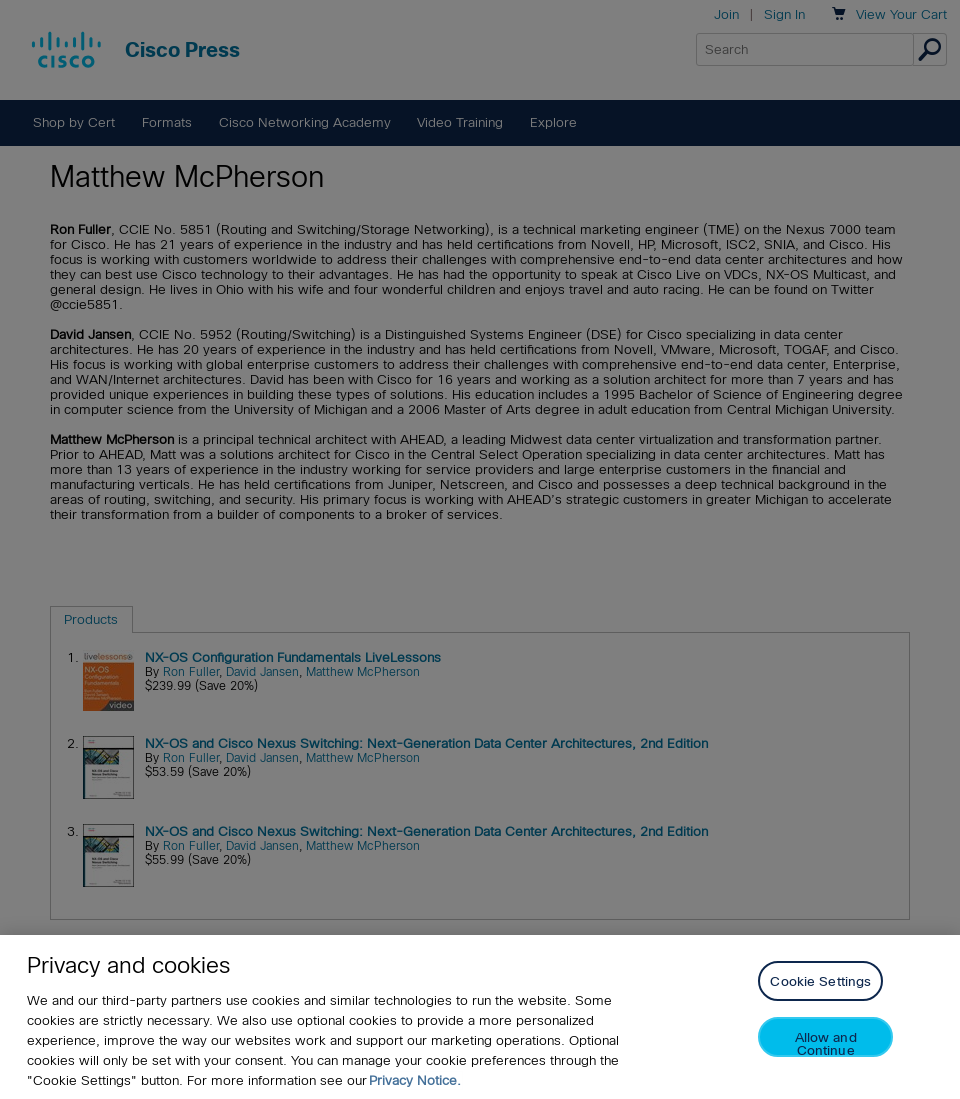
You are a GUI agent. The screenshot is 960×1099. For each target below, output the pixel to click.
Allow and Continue (826, 1043)
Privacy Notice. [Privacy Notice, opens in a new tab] (415, 1080)
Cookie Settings (820, 981)
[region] (480, 1017)
